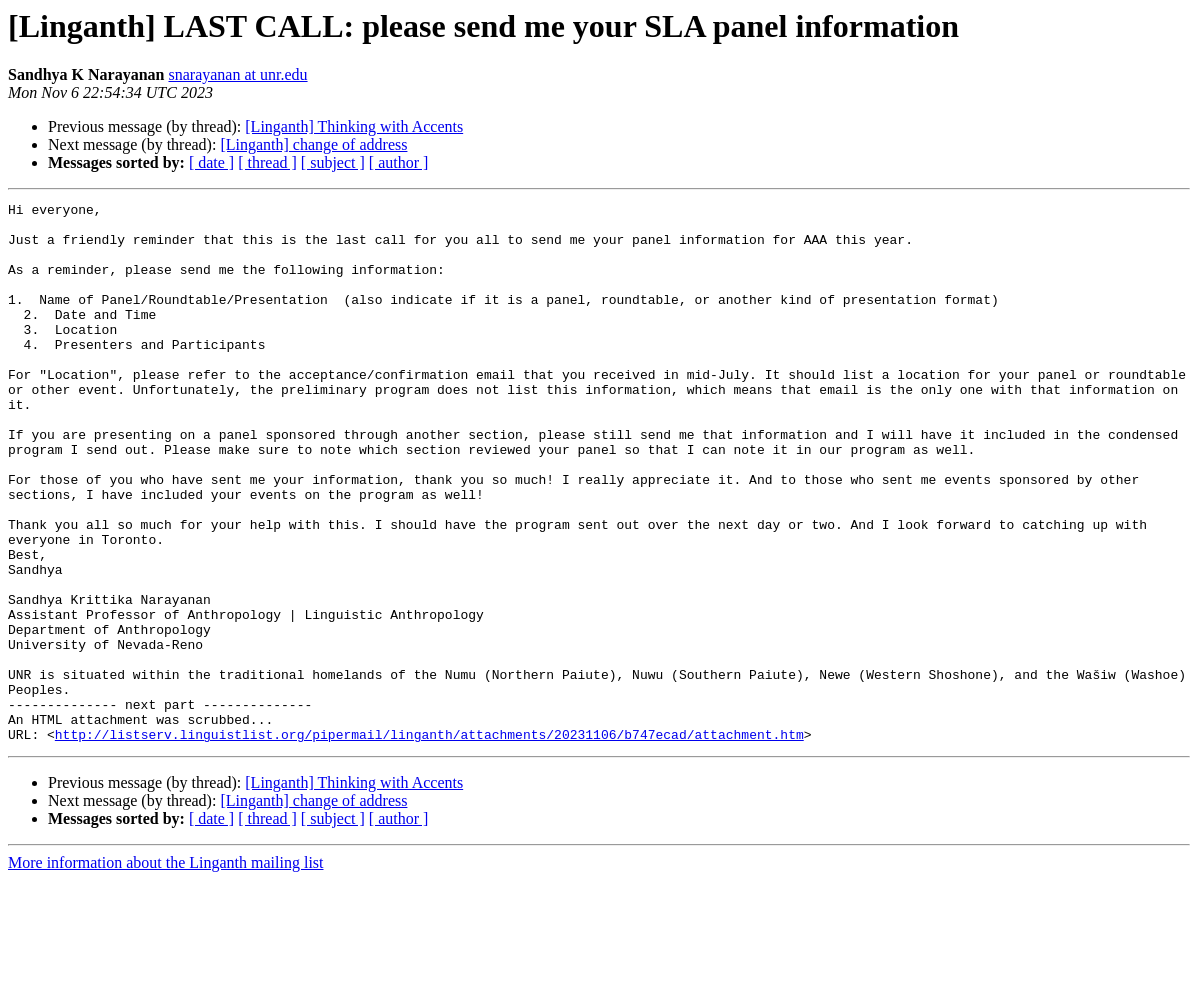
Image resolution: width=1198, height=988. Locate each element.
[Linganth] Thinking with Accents (354, 126)
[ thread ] (267, 162)
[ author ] (399, 162)
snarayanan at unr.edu (238, 74)
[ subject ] (333, 162)
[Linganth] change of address (313, 144)
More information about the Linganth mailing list (166, 970)
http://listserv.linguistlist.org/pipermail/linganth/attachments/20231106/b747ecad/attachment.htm (429, 842)
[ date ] (211, 162)
